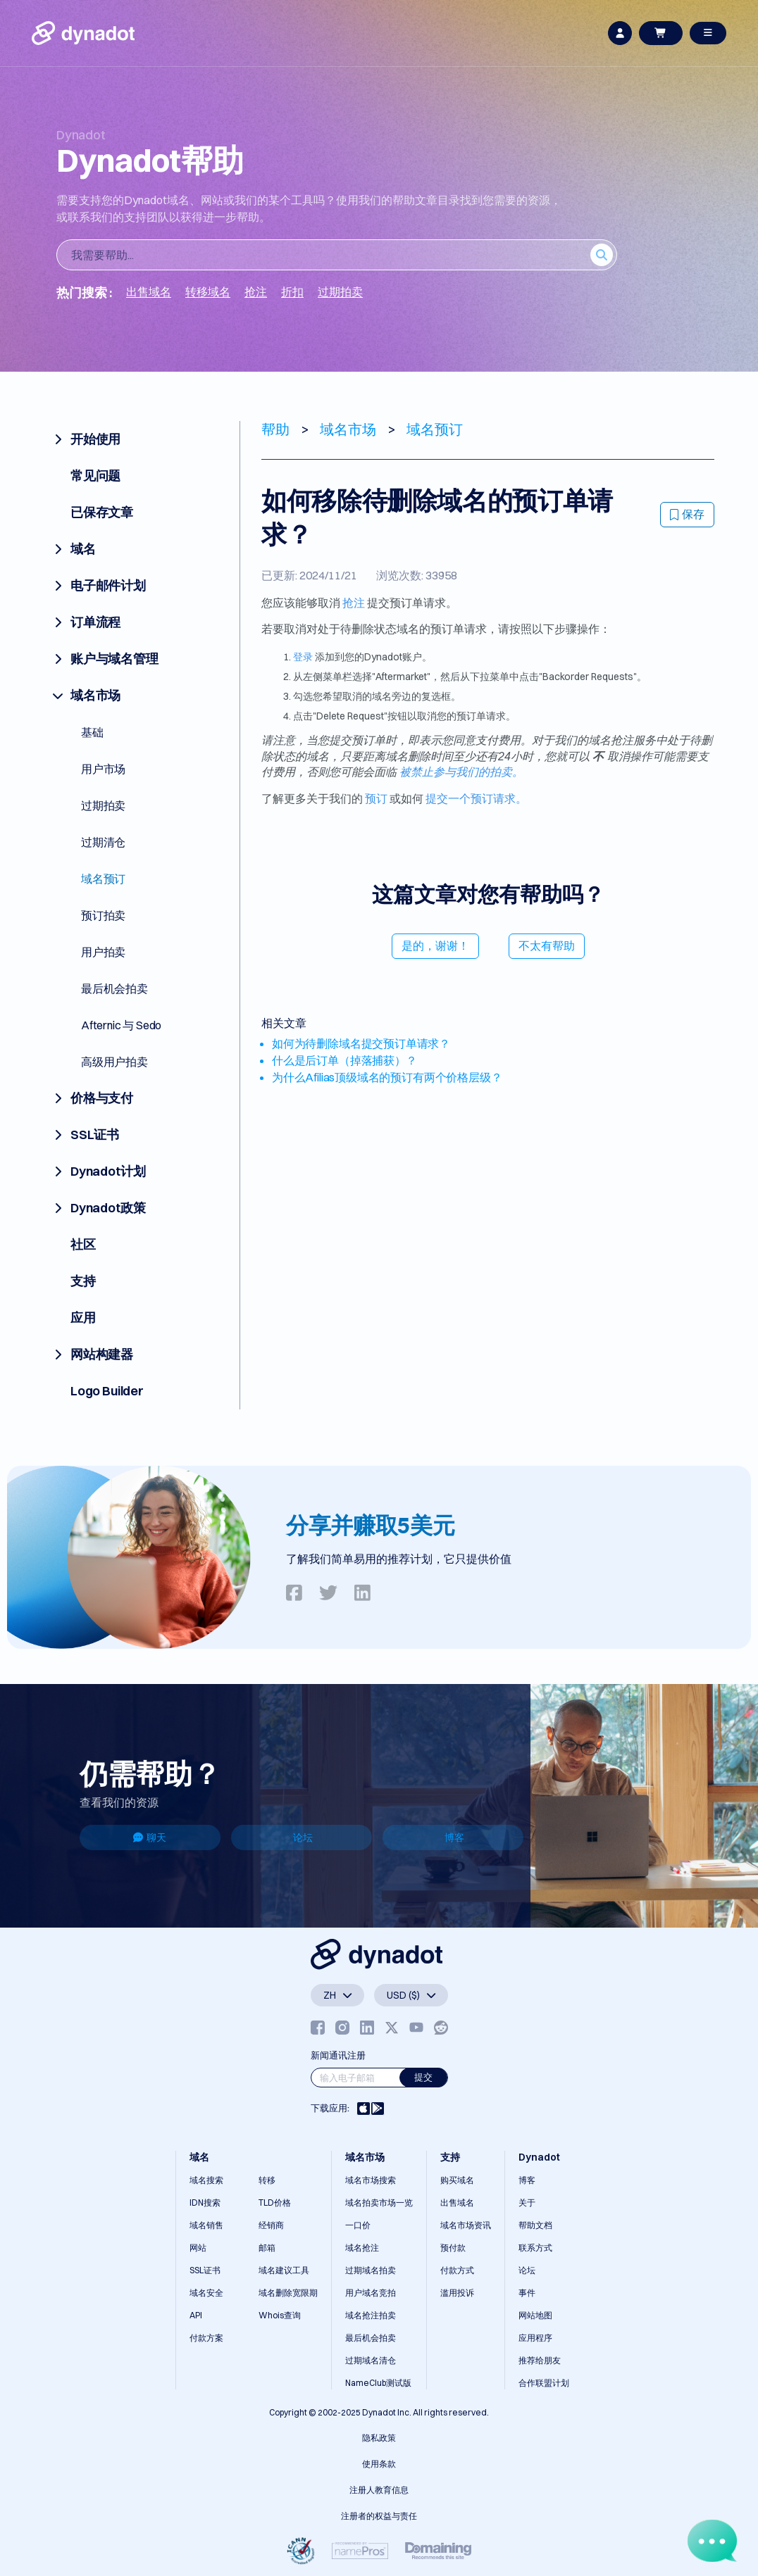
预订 (376, 798)
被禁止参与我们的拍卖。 (461, 772)
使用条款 (379, 2463)
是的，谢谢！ (435, 945)
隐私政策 (379, 2437)
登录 (303, 657)
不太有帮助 (546, 945)
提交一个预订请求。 (476, 798)
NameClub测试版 (378, 2382)
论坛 (303, 1837)
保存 (687, 514)
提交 (423, 2076)
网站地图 (535, 2315)
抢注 (353, 603)
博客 (454, 1837)
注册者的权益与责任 (379, 2516)
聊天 (149, 1837)
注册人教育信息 (379, 2489)
